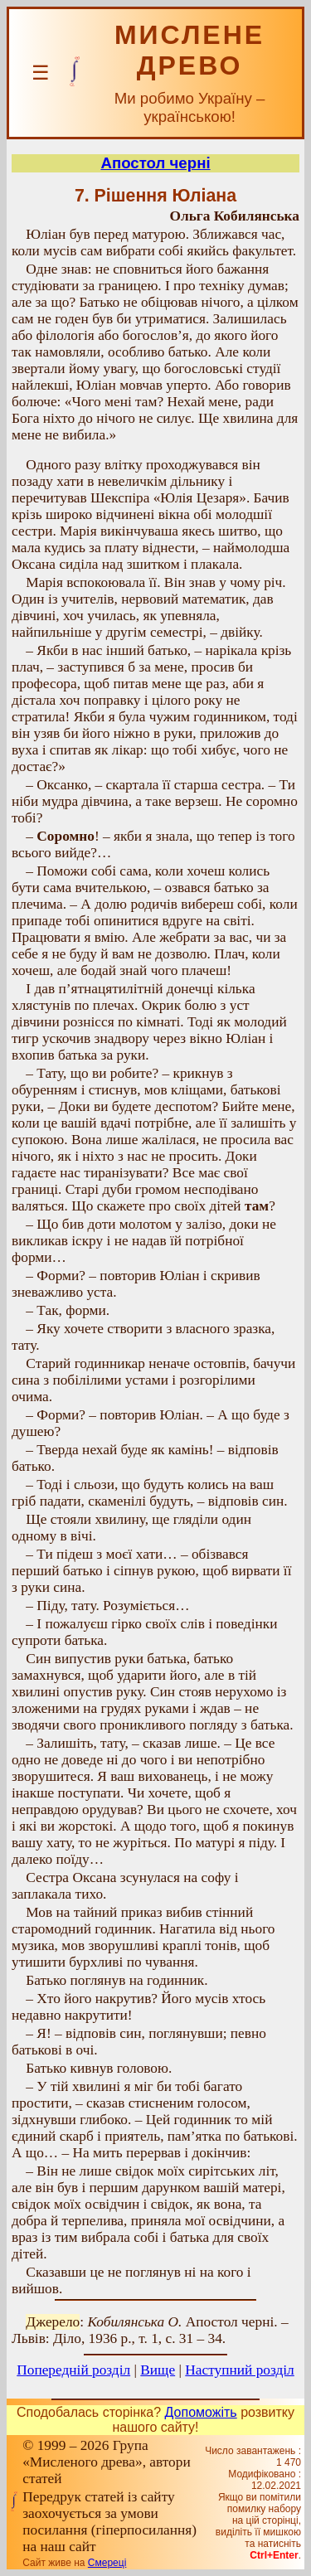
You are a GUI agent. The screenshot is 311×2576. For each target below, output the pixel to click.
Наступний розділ (239, 2370)
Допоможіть (201, 2412)
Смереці (107, 2563)
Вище (157, 2370)
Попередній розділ (73, 2370)
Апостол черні (155, 163)
